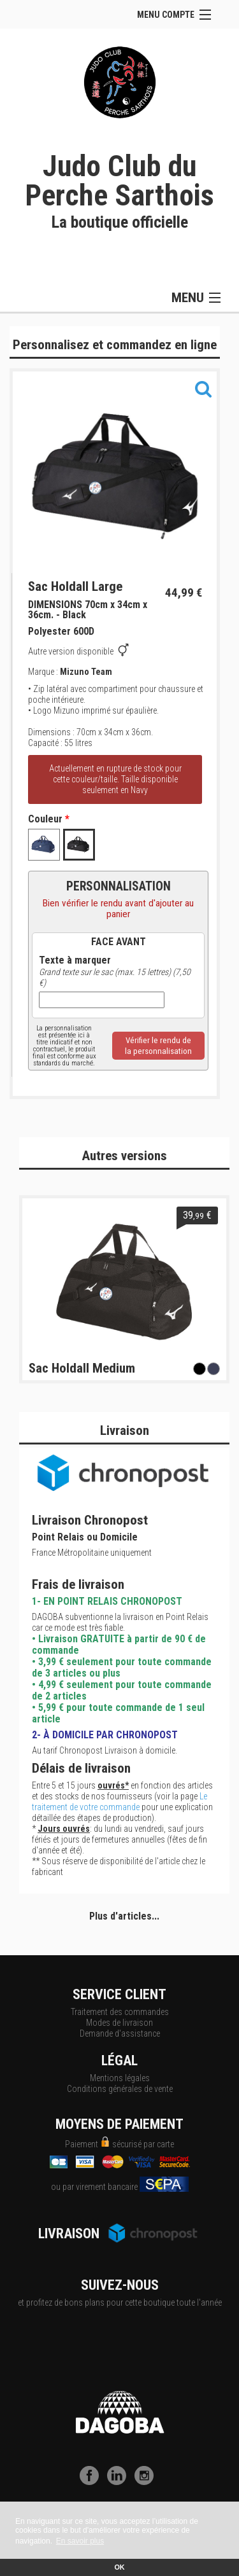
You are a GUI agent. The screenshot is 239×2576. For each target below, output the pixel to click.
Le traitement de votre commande (119, 1801)
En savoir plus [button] (80, 2541)
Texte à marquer (75, 960)
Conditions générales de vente (120, 2089)
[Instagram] (147, 2482)
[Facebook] (92, 2482)
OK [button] (119, 2567)
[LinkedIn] (120, 2482)
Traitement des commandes (120, 2012)
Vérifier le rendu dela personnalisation (158, 1045)
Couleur (48, 819)
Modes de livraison (119, 2023)
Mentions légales (120, 2078)
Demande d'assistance (120, 2033)
